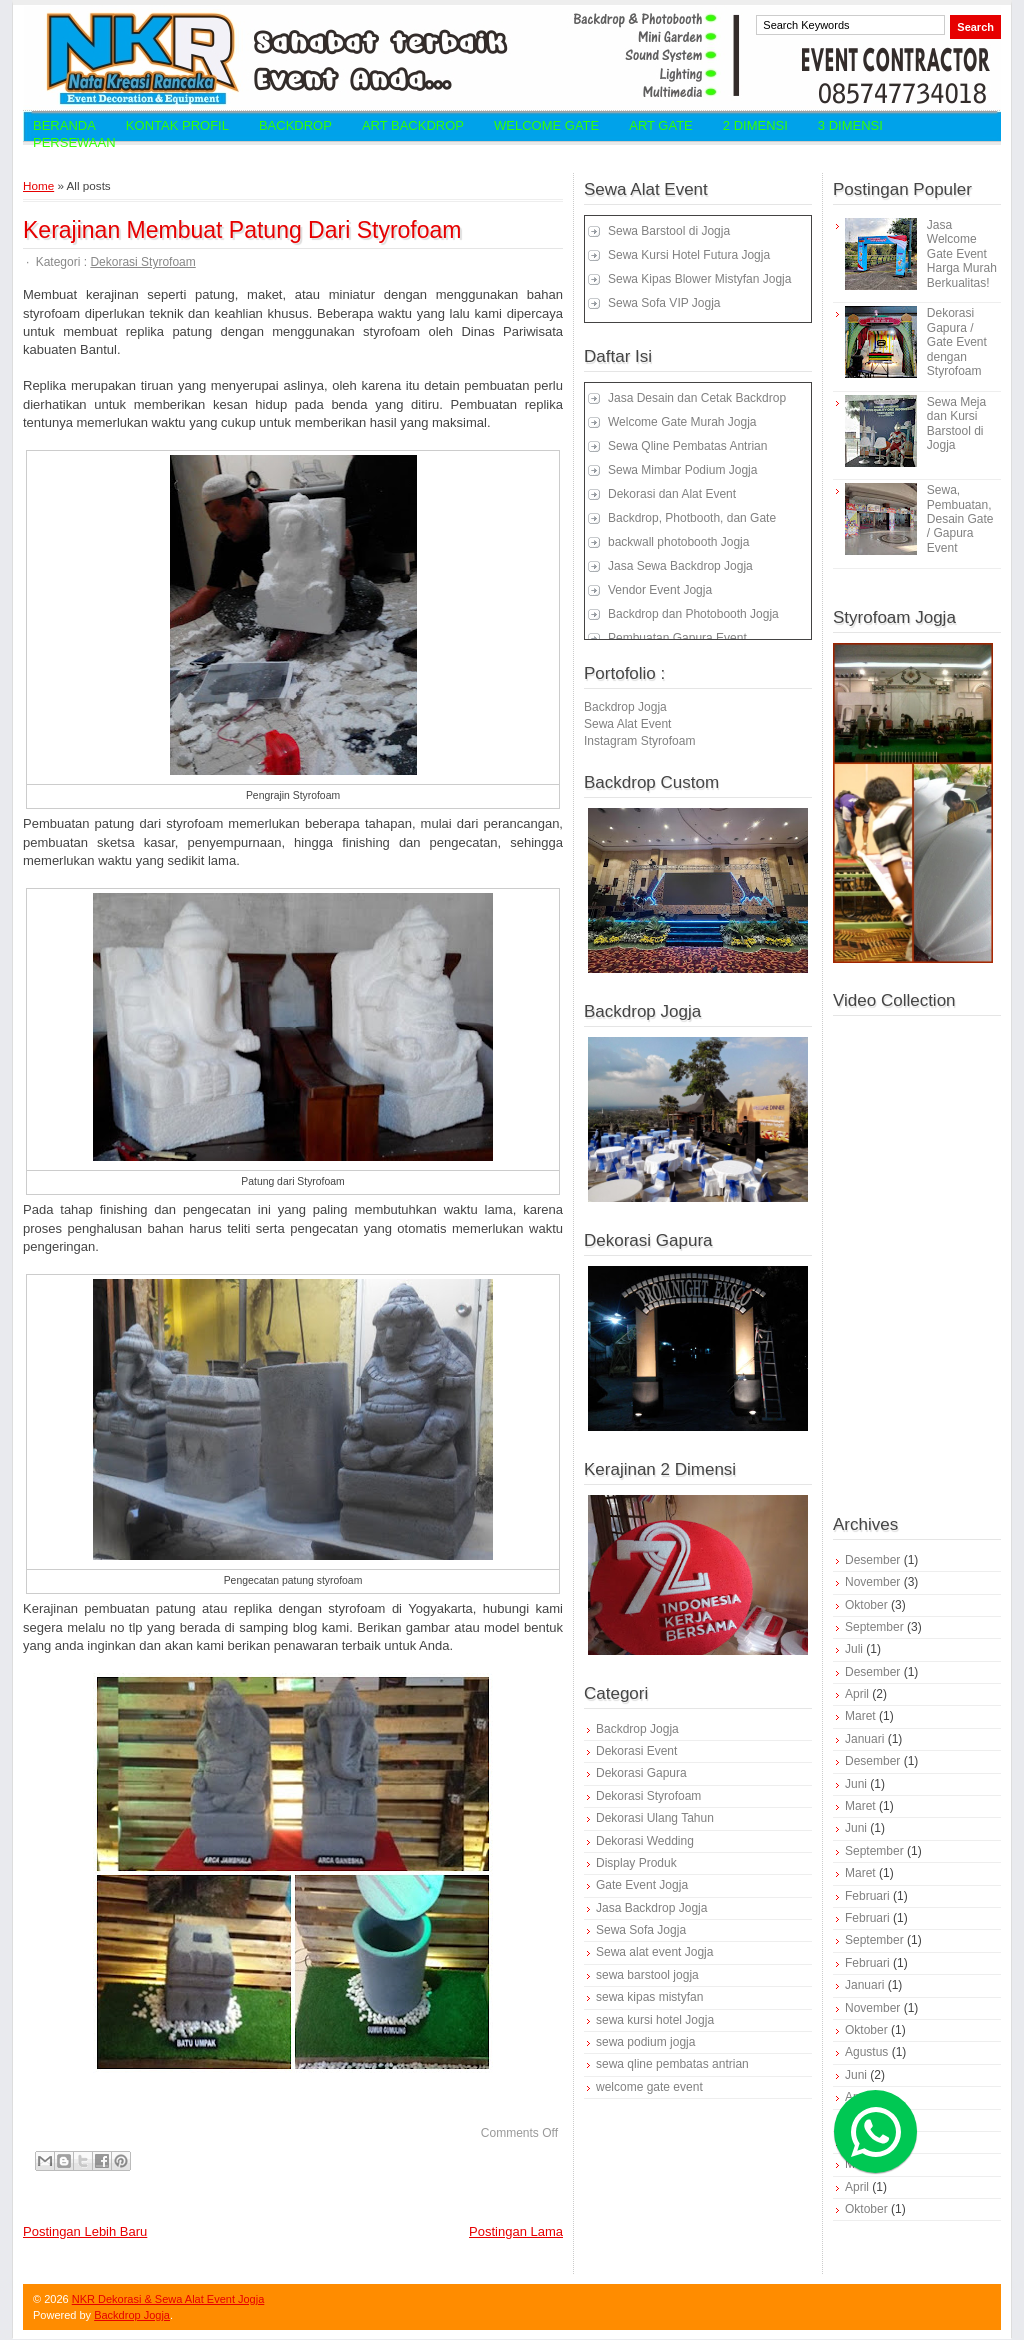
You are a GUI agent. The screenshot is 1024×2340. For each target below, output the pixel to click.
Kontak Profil (177, 125)
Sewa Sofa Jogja (641, 1930)
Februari (867, 1896)
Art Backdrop (413, 125)
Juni (856, 1784)
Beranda (64, 125)
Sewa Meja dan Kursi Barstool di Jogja (956, 423)
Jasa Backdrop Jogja (651, 1908)
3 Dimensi (850, 125)
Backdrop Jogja (625, 707)
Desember (872, 1560)
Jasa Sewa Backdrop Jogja (680, 566)
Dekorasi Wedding (645, 1841)
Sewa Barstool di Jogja (669, 231)
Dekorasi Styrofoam (142, 262)
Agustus (866, 2052)
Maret (860, 1716)
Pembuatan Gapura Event (677, 638)
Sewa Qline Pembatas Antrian (687, 446)
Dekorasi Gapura (641, 1773)
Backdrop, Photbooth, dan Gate (692, 518)
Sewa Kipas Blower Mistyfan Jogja (699, 279)
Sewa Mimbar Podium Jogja (682, 470)
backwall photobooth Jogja (678, 542)
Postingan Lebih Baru (85, 2231)
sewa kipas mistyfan (649, 1997)
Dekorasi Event (636, 1751)
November (872, 1582)
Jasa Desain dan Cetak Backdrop (697, 398)
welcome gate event (649, 2087)
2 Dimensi (755, 125)
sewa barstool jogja (647, 1975)
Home (38, 185)
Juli (854, 1649)
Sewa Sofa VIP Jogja (664, 303)
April (857, 1694)
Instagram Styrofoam (639, 741)
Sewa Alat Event (627, 724)
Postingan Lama (516, 2231)
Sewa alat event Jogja (654, 1952)
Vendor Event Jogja (660, 590)
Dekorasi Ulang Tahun (655, 1818)
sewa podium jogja (645, 2042)
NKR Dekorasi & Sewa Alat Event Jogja (168, 2299)
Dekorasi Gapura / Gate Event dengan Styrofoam (957, 342)
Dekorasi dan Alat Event (672, 494)
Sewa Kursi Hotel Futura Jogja (689, 255)
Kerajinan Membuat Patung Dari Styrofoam (242, 230)
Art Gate (661, 125)
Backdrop (295, 125)
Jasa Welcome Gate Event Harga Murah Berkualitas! (962, 254)
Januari (864, 1739)
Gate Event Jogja (642, 1885)
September (874, 1627)
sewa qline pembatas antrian (672, 2064)
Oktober (866, 1605)
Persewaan (74, 142)
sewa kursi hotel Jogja (655, 2020)
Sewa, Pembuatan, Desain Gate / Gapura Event (960, 519)
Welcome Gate (546, 125)
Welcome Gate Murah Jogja (682, 422)
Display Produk (636, 1863)
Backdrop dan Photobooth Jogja (693, 614)
